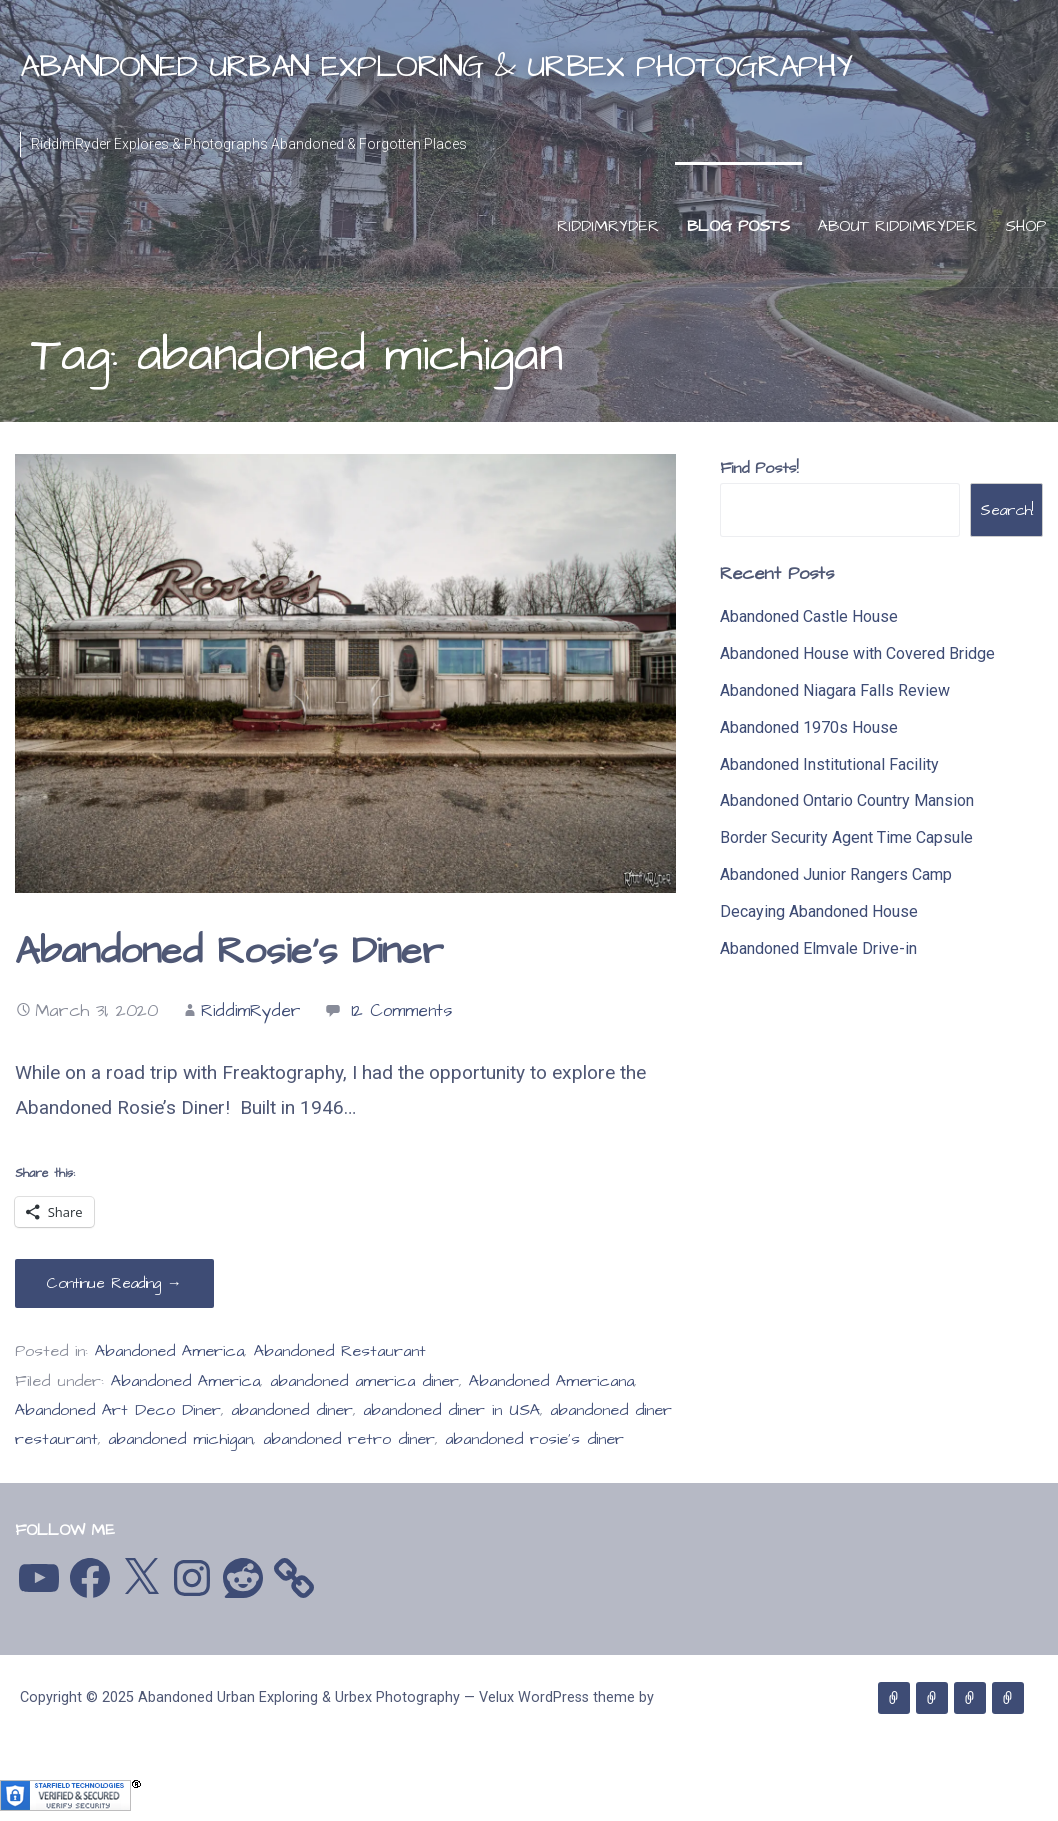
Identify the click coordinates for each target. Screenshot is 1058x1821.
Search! (1006, 510)
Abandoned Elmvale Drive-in (818, 948)
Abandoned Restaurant (340, 1351)
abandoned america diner (364, 1381)
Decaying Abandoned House (819, 911)
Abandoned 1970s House (809, 727)
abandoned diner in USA (451, 1410)
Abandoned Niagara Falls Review (835, 690)
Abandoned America (169, 1351)
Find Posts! (759, 468)
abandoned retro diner (349, 1439)
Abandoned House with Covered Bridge (857, 653)
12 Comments (401, 1011)
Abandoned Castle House (809, 616)
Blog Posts (738, 226)
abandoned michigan (180, 1439)
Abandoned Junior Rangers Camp (836, 874)
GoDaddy (48, 1736)
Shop (1025, 226)
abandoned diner (292, 1410)
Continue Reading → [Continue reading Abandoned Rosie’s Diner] (114, 1283)
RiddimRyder (608, 226)
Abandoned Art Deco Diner (118, 1410)
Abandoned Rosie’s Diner (229, 951)
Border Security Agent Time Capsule (846, 837)
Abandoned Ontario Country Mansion (847, 800)
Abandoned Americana (551, 1381)
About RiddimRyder (897, 226)
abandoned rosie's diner (534, 1439)
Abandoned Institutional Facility (829, 764)
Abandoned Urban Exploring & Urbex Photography (436, 66)
